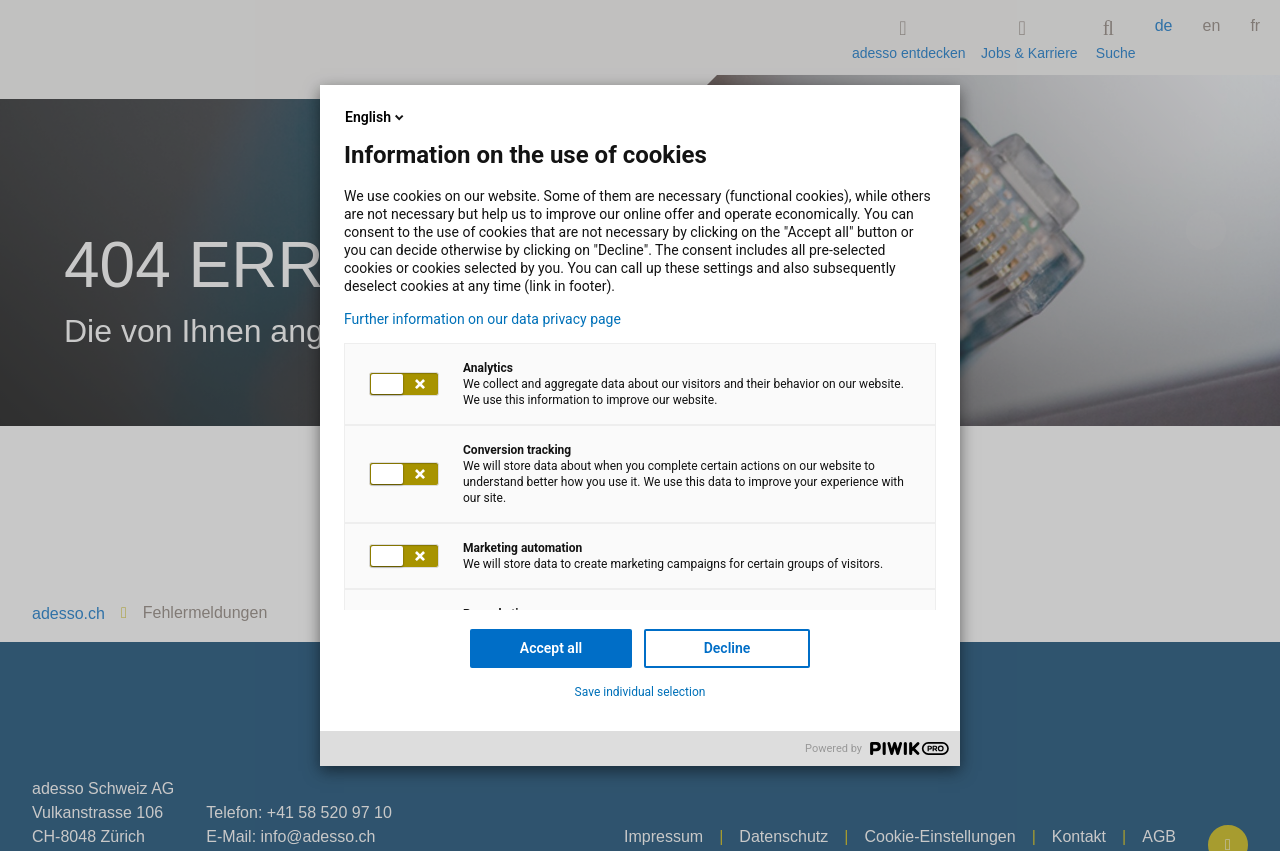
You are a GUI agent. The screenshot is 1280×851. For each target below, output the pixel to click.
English (376, 117)
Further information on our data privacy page (482, 319)
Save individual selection (640, 692)
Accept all (551, 648)
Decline (727, 648)
